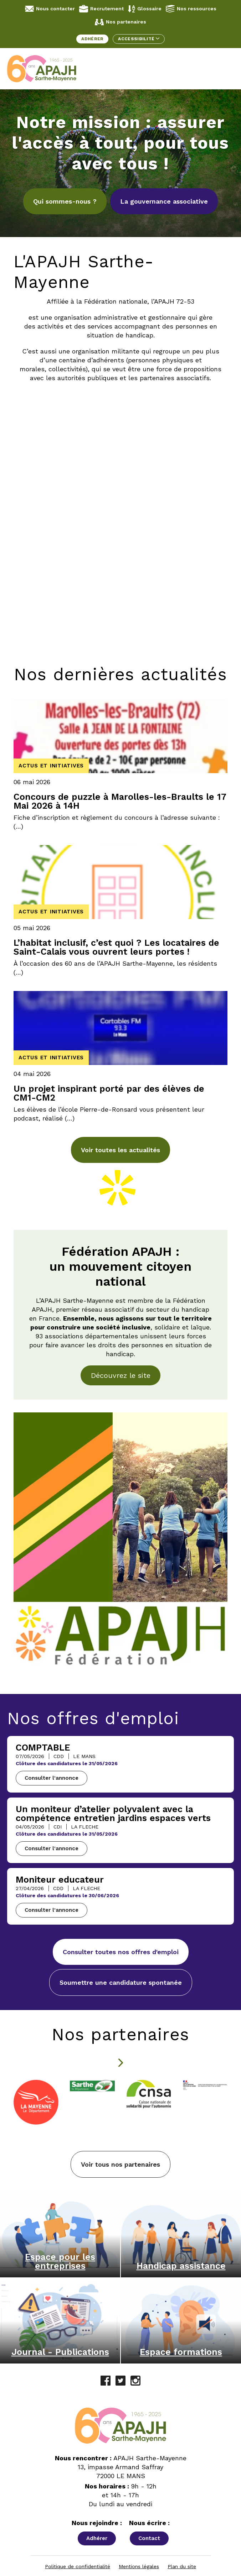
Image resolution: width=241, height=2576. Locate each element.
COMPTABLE (43, 1747)
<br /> (120, 445)
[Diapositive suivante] (120, 2062)
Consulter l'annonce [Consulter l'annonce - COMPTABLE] (51, 1778)
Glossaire (144, 8)
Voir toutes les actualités (120, 1150)
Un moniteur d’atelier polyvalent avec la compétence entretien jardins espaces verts (113, 1813)
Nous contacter (50, 9)
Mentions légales (139, 2563)
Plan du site (182, 2563)
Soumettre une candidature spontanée (121, 1982)
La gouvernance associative (164, 201)
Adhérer (92, 38)
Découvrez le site (120, 1375)
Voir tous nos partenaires (120, 2161)
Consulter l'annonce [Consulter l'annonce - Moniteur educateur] (51, 1910)
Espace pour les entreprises (60, 2257)
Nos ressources (191, 8)
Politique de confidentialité (77, 2563)
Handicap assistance (181, 2262)
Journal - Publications (60, 2348)
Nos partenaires (120, 22)
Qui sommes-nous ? (65, 201)
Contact (149, 2535)
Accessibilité (138, 38)
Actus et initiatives (51, 765)
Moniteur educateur (60, 1879)
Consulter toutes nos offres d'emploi (121, 1952)
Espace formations (181, 2348)
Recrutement (101, 8)
